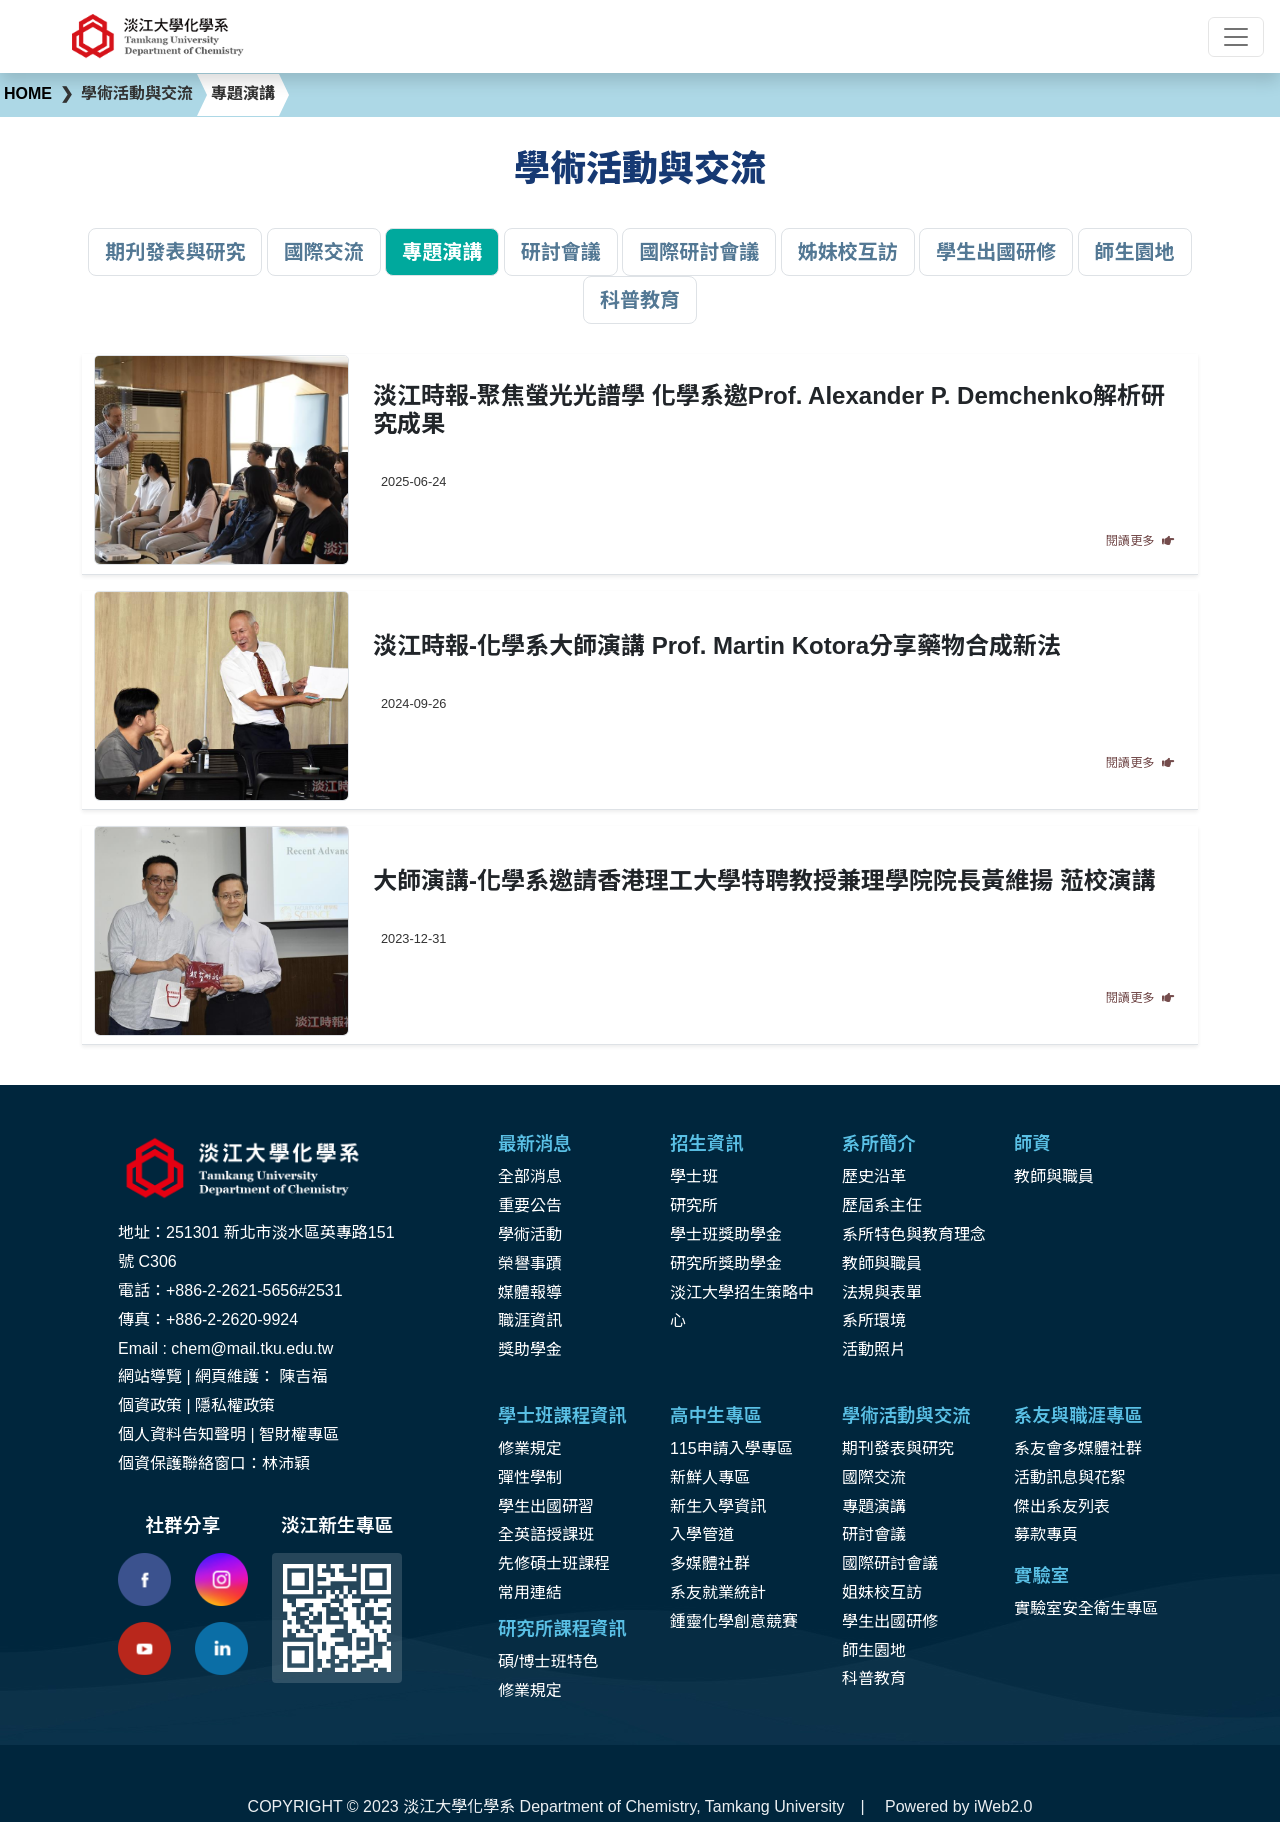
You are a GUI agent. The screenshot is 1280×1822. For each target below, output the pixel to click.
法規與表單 (882, 1292)
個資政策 (150, 1405)
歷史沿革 (874, 1176)
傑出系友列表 (1062, 1506)
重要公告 (530, 1205)
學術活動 (530, 1234)
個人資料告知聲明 (182, 1434)
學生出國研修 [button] (996, 252)
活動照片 (874, 1349)
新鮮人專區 (710, 1477)
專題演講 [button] (442, 252)
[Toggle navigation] (1236, 37)
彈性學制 (530, 1477)
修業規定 (530, 1448)
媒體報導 (530, 1292)
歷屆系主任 (882, 1205)
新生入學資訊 (718, 1506)
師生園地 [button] (1135, 252)
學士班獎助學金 (726, 1234)
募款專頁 (1046, 1534)
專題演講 (874, 1506)
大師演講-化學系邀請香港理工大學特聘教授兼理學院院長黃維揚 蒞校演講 (764, 880)
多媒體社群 (710, 1563)
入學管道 (702, 1534)
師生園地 (874, 1650)
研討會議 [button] (561, 252)
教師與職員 (882, 1263)
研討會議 (874, 1534)
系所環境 (874, 1320)
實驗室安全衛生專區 (1086, 1608)
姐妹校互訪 (882, 1592)
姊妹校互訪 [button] (848, 252)
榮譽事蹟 (530, 1263)
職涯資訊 (530, 1320)
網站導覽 (150, 1376)
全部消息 (530, 1176)
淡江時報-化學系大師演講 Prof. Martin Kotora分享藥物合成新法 (717, 645)
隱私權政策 (235, 1405)
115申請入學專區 (731, 1448)
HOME (28, 93)
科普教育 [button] (640, 300)
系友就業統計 (718, 1592)
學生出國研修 (890, 1621)
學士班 (694, 1176)
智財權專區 (299, 1434)
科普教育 (874, 1678)
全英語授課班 (546, 1534)
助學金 (538, 1349)
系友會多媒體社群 (1078, 1448)
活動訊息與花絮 (1070, 1477)
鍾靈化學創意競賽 (734, 1621)
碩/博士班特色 (548, 1661)
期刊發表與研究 (898, 1448)
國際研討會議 (890, 1563)
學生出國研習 (546, 1506)
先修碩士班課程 (554, 1563)
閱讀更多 (1140, 541)
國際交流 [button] (324, 252)
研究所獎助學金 (726, 1263)
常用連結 (530, 1592)
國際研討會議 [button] (699, 252)
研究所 (694, 1205)
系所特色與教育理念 (914, 1234)
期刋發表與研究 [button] (175, 252)
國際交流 (874, 1477)
